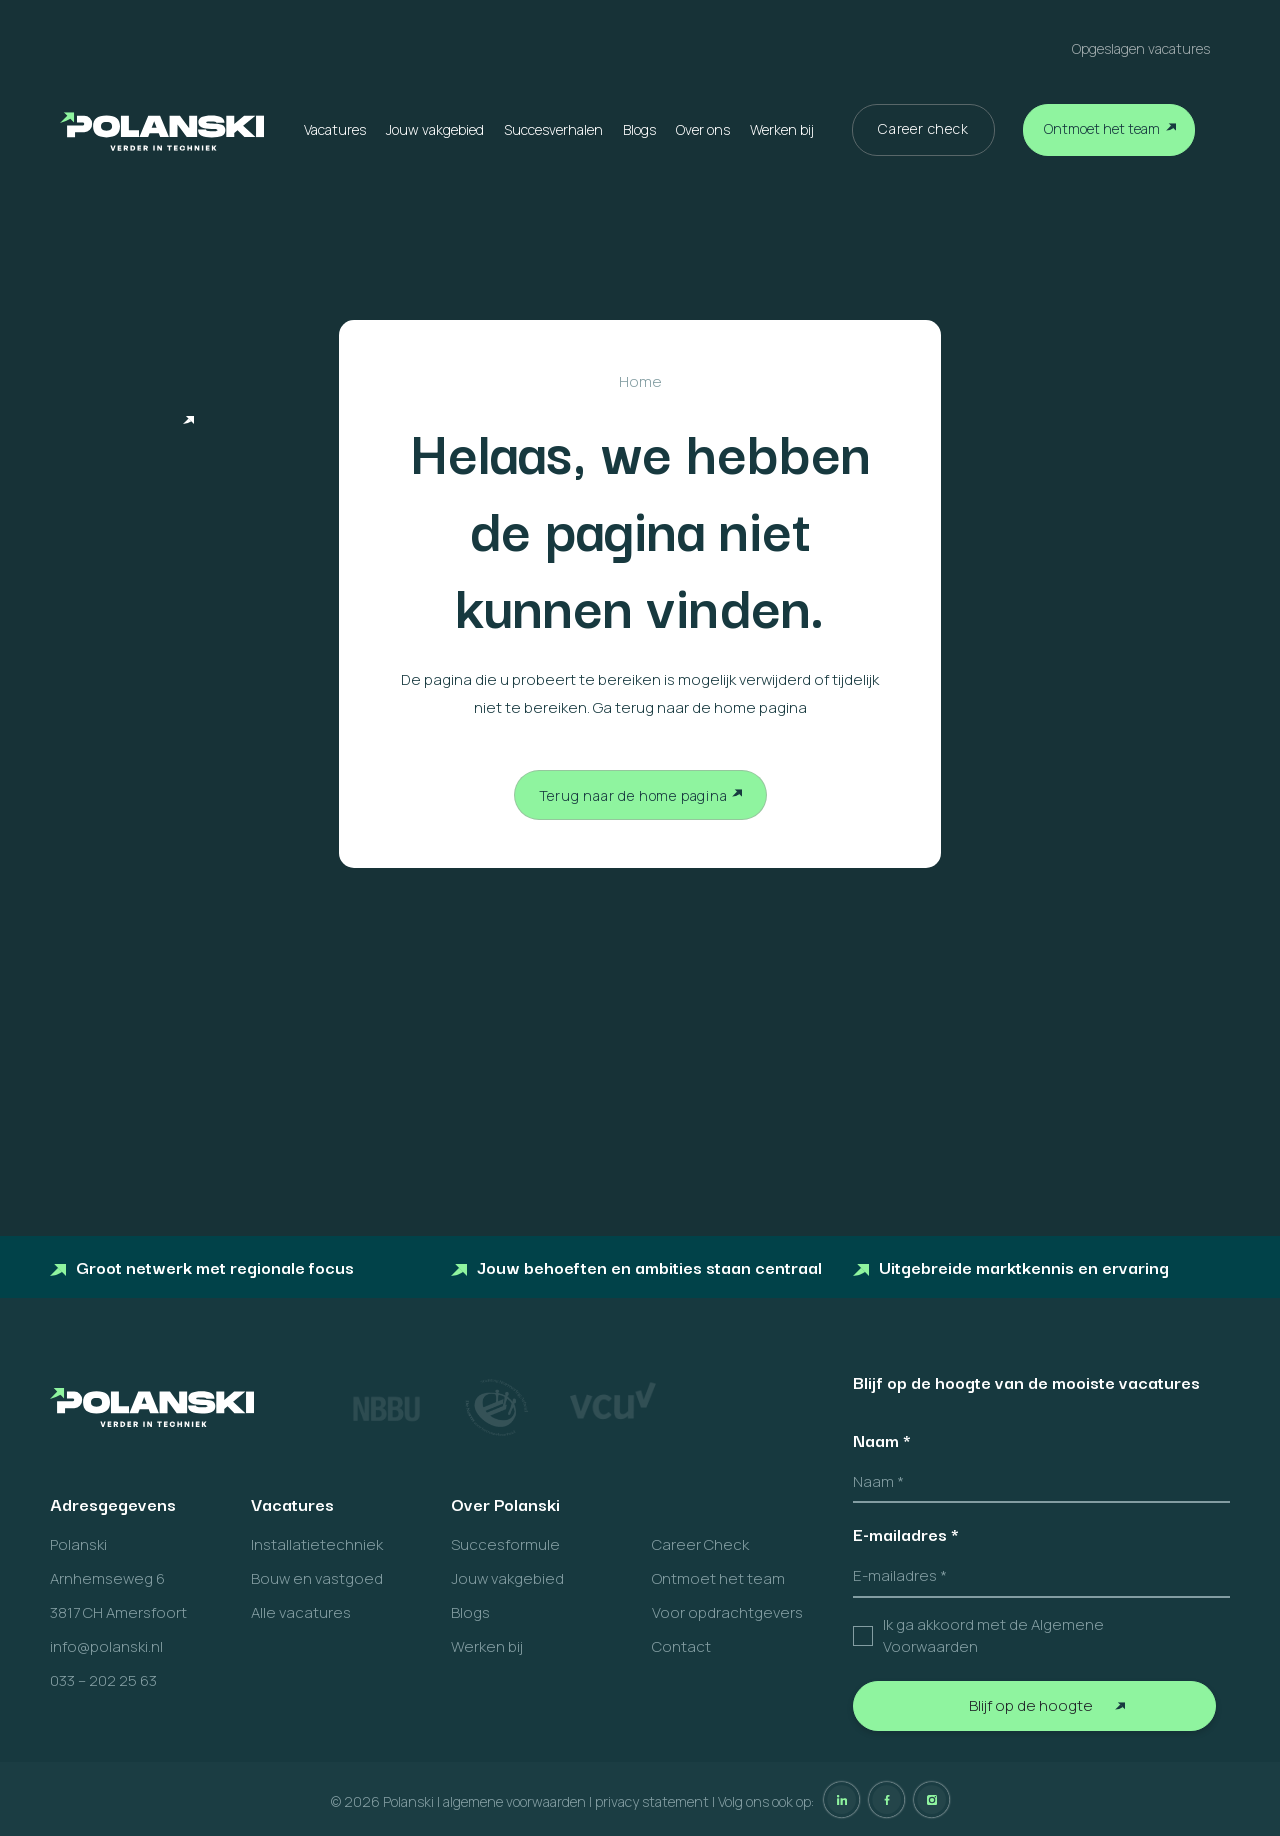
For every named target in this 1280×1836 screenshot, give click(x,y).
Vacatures (335, 129)
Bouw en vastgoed (317, 1578)
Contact (681, 1646)
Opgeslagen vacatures (1141, 48)
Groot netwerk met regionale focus (202, 1266)
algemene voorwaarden (514, 1801)
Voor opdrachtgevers (727, 1612)
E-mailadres (906, 1534)
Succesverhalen (553, 129)
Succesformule (505, 1544)
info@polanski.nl (106, 1646)
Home (640, 381)
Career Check (700, 1544)
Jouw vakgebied (435, 129)
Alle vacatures (301, 1612)
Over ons (703, 129)
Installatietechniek (317, 1544)
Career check (923, 128)
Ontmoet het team (1102, 128)
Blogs (639, 129)
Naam (882, 1440)
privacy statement (652, 1801)
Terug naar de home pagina (633, 795)
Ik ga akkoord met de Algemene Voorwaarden (993, 1636)
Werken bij (782, 129)
